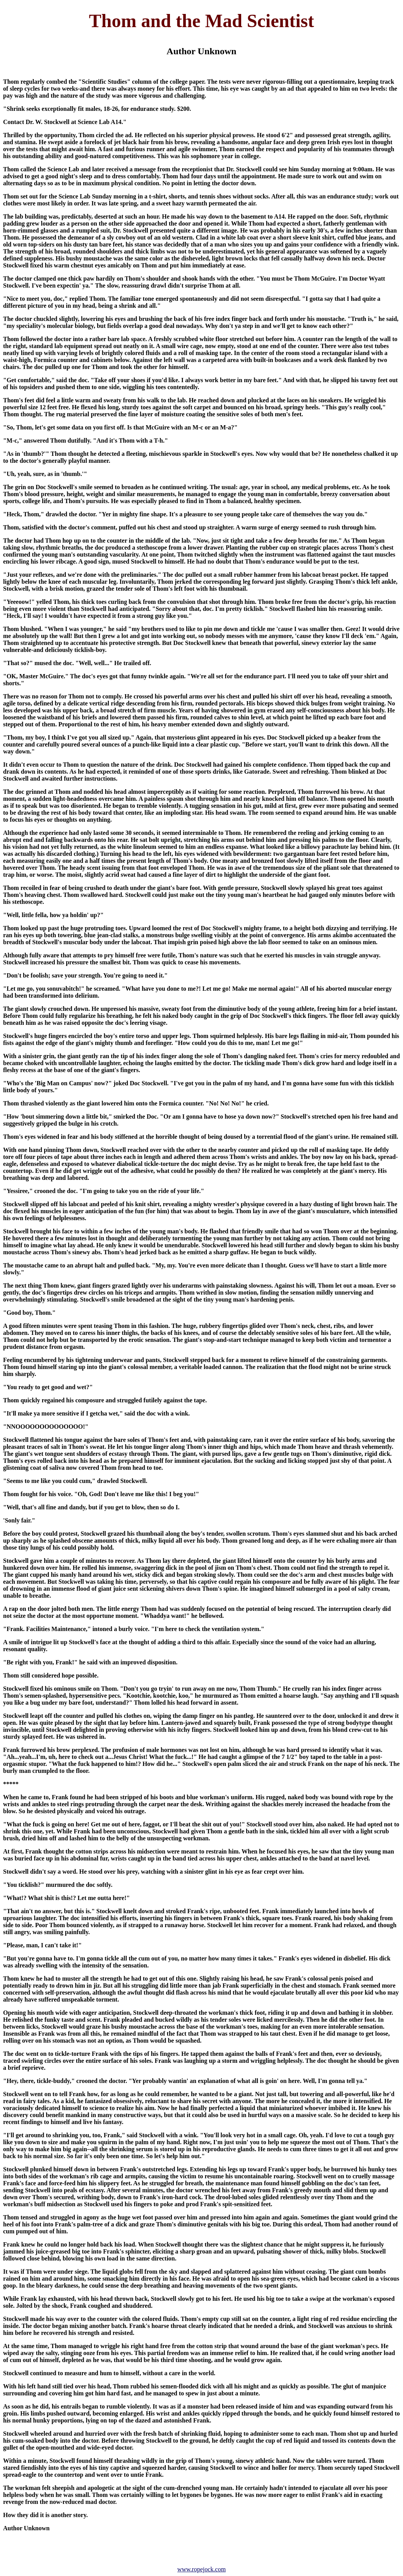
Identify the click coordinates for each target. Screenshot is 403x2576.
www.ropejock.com (201, 2569)
